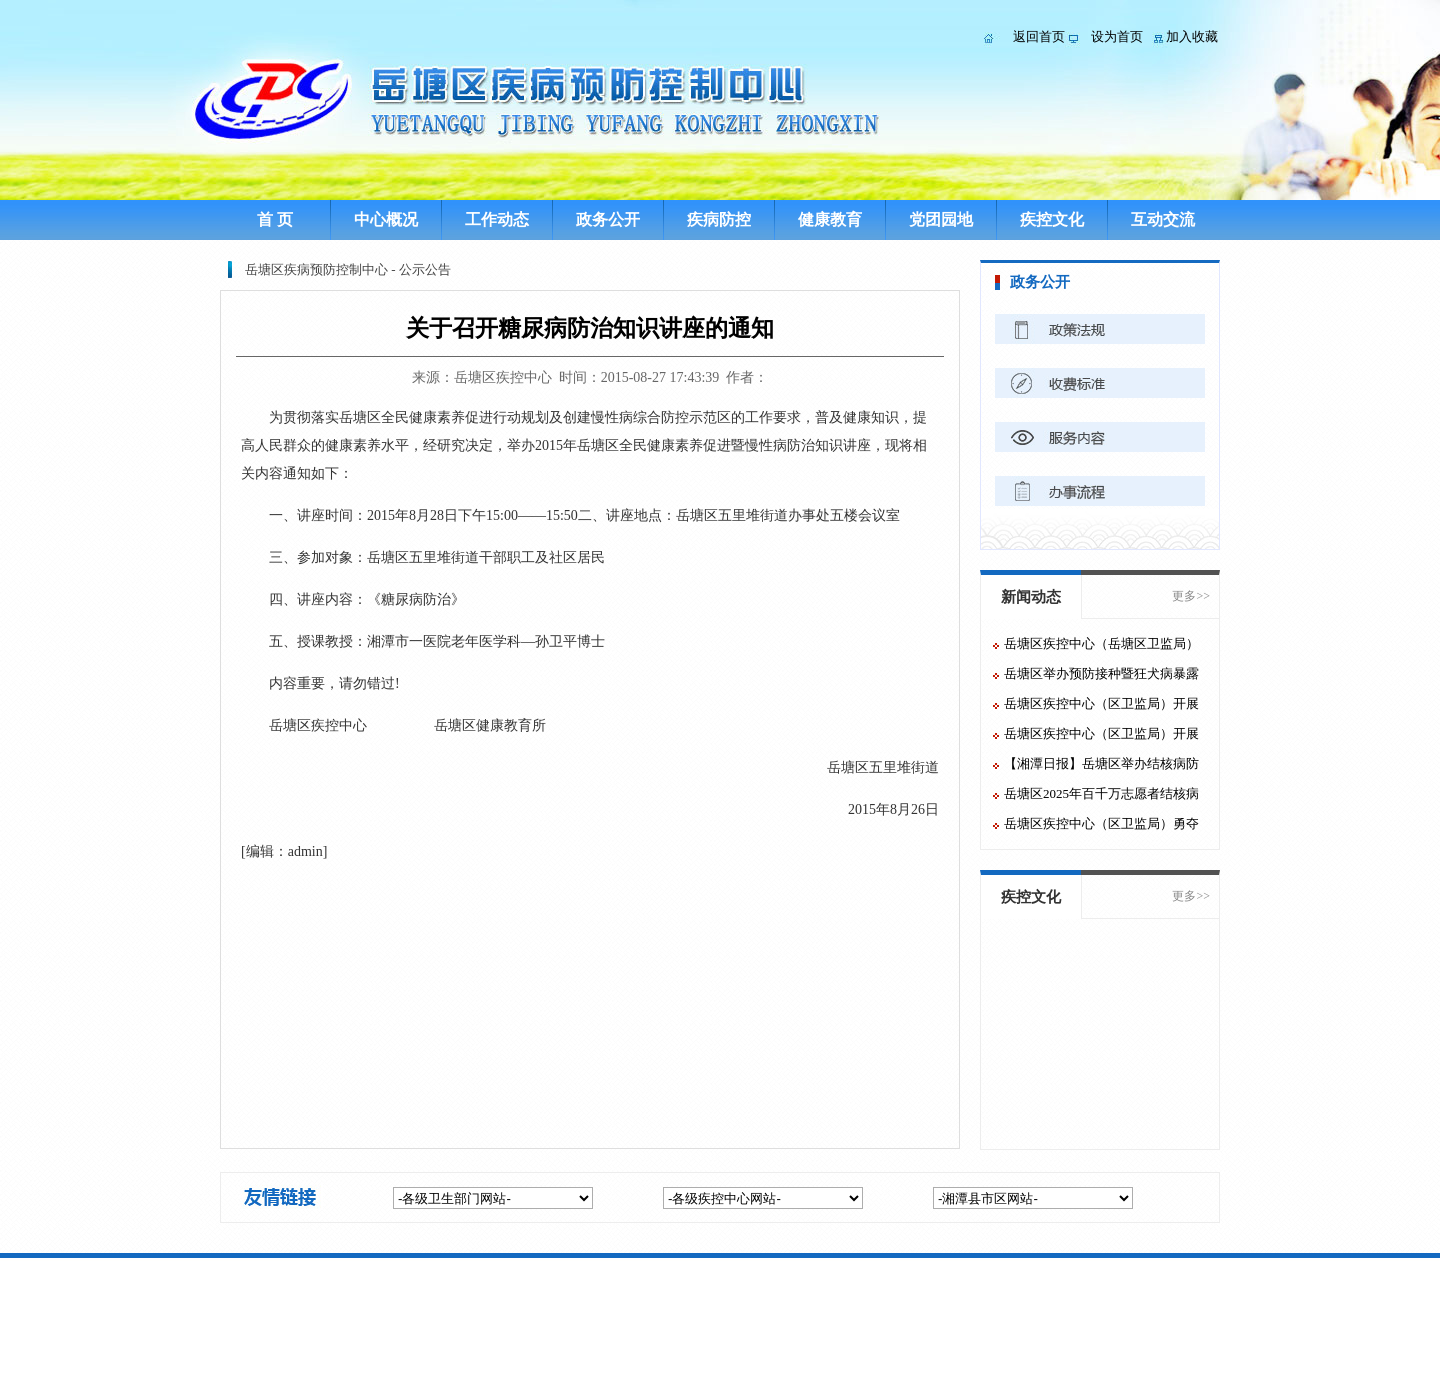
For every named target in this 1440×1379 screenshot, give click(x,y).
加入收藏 (1192, 36)
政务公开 (608, 219)
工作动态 (497, 219)
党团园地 (941, 219)
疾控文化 (1052, 219)
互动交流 (1163, 219)
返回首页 (1039, 36)
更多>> (1191, 596)
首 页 (275, 219)
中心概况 (386, 219)
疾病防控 (719, 219)
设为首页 (1117, 36)
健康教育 (830, 219)
